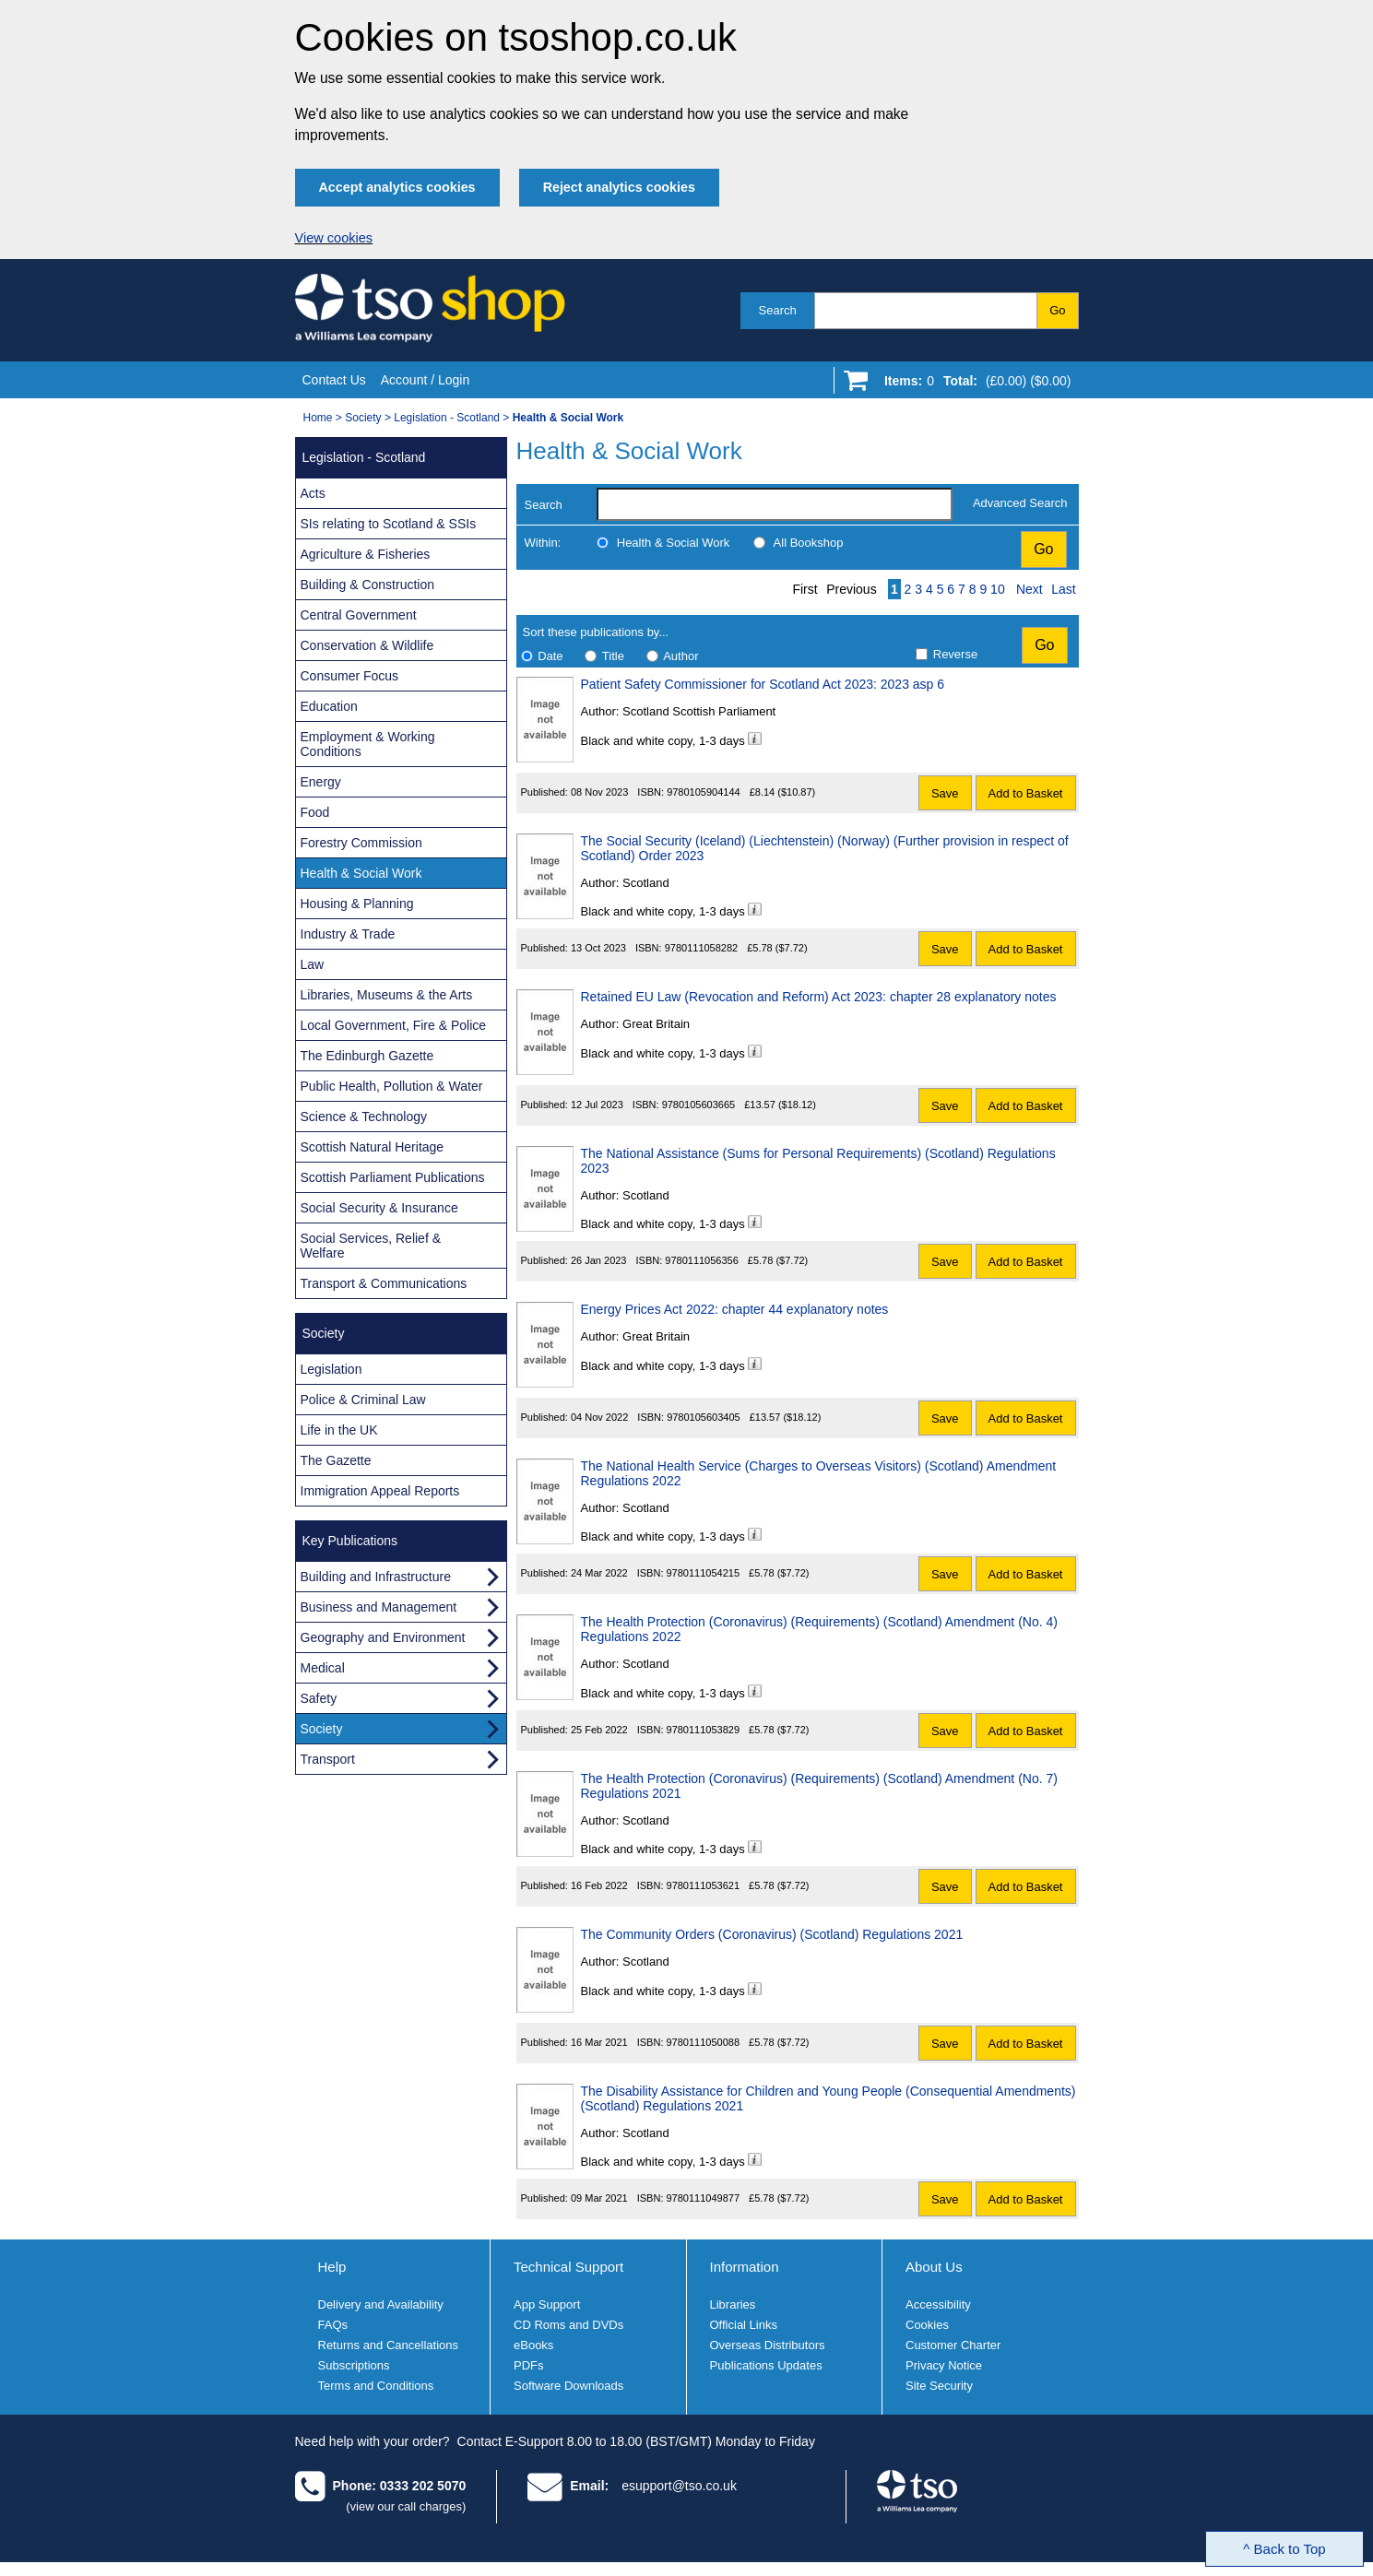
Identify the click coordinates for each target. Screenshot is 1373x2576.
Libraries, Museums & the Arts (387, 994)
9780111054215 (703, 1572)
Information (744, 2267)
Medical (323, 1667)
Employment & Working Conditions (368, 744)
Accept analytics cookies (397, 187)
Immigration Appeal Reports (380, 1490)
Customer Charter (952, 2345)
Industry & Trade (348, 934)
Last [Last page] (1063, 589)
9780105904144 (703, 792)
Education (329, 706)
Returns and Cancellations (388, 2345)
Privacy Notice (943, 2365)
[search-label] (775, 504)
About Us (934, 2267)
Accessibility (938, 2304)
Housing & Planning (357, 903)
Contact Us (334, 379)
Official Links (743, 2325)
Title (613, 656)
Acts (313, 493)
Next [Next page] (1029, 589)
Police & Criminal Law (363, 1399)
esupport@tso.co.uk (679, 2485)
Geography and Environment (383, 1637)
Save (945, 793)
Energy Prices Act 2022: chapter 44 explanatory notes (735, 1309)
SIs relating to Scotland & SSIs (389, 523)
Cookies (927, 2325)
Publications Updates (766, 2365)
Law (313, 964)
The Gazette (336, 1460)
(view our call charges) (406, 2506)
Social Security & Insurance (379, 1207)
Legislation (331, 1369)
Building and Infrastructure (376, 1576)
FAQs (333, 2325)
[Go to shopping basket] (973, 384)
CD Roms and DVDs (568, 2325)
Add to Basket (1025, 793)
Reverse (955, 654)
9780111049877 (703, 2198)
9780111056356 (702, 1260)
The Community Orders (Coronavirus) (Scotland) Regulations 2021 (772, 1934)
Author (680, 656)
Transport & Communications (384, 1283)
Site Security (939, 2386)
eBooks (533, 2345)
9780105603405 (703, 1417)
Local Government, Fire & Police (394, 1025)
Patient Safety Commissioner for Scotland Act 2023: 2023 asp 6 (763, 684)
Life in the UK (339, 1430)
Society (363, 417)
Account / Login (425, 379)
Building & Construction (368, 584)
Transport (328, 1759)
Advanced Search (1020, 503)
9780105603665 (699, 1104)
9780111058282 (702, 947)
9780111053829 (703, 1729)
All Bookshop (809, 542)
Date (550, 656)
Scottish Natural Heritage (372, 1147)
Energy (321, 781)
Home (318, 417)
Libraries (733, 2304)
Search (778, 310)
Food (315, 812)
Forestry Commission (361, 842)
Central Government (359, 615)
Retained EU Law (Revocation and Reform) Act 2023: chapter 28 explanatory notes (819, 996)
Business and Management (379, 1607)
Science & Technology (364, 1116)
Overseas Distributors (767, 2345)
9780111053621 (703, 1885)
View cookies (334, 237)
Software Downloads (568, 2386)
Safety (319, 1698)
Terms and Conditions (376, 2386)
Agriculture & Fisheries (366, 554)
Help (332, 2267)
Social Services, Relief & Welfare (371, 1245)
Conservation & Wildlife (367, 645)
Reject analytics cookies (619, 187)
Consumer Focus (350, 675)
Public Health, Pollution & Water (392, 1086)
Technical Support (568, 2267)
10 (997, 589)
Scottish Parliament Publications (393, 1177)
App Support (547, 2304)
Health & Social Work (673, 542)
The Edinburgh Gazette (367, 1055)
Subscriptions (354, 2365)
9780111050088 (703, 2042)
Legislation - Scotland (447, 417)
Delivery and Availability (381, 2304)
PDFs (529, 2365)
